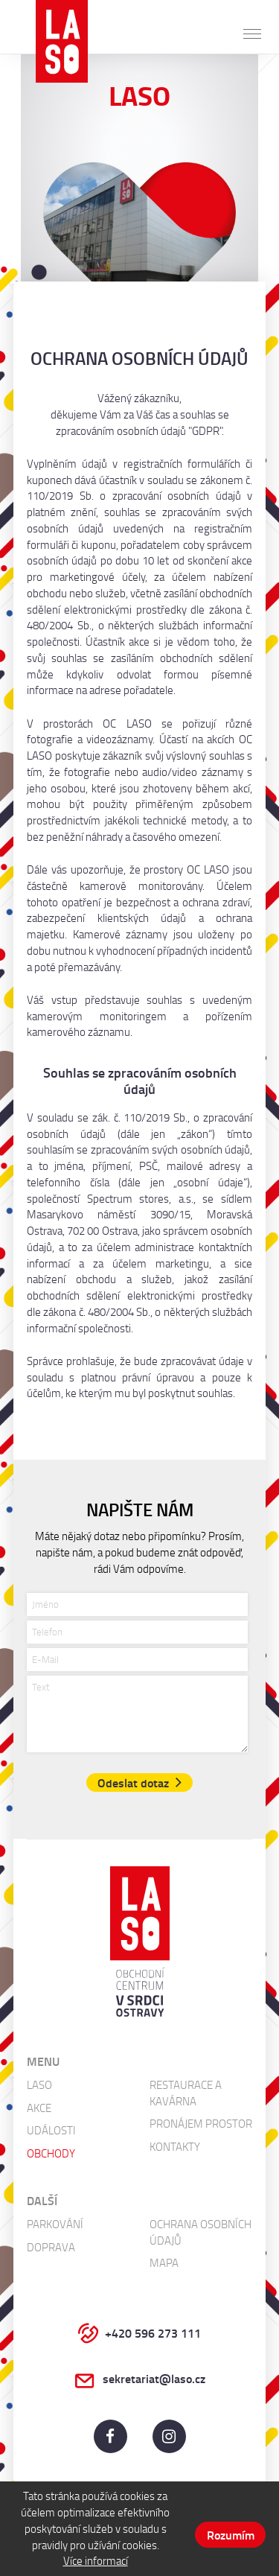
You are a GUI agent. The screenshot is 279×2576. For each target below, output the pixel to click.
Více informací (95, 2560)
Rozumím (230, 2534)
